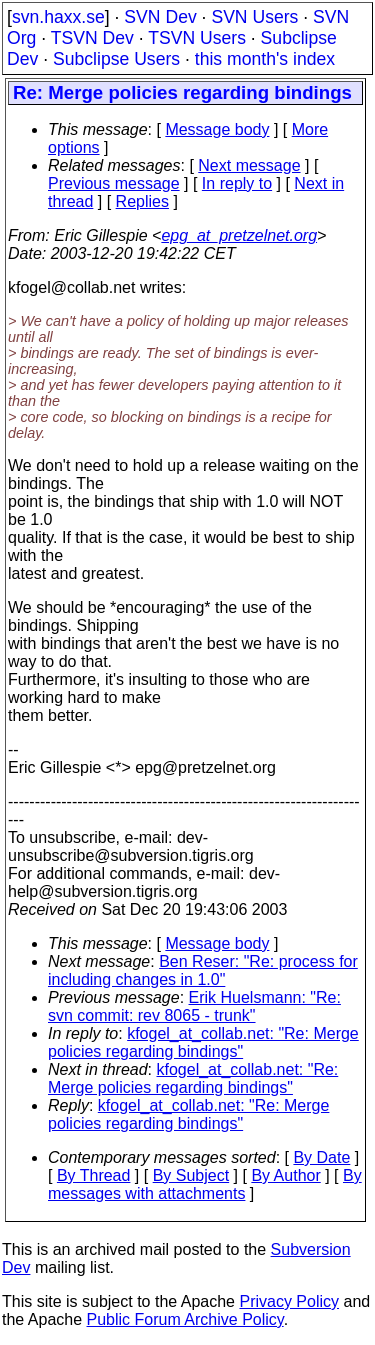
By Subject (191, 1175)
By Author (285, 1175)
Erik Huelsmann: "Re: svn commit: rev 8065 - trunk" (194, 1006)
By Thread (94, 1175)
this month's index (265, 59)
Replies (142, 201)
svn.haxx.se (58, 17)
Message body (217, 129)
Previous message (114, 183)
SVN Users (254, 17)
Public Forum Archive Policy (185, 1319)
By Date (321, 1157)
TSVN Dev (92, 38)
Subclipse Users (116, 59)
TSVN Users (197, 38)
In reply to (237, 183)
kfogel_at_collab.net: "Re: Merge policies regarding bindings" (203, 1042)
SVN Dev (160, 17)
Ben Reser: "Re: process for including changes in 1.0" (203, 970)
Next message (249, 165)
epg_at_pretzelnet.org (239, 235)
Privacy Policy (289, 1301)
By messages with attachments (205, 1184)
